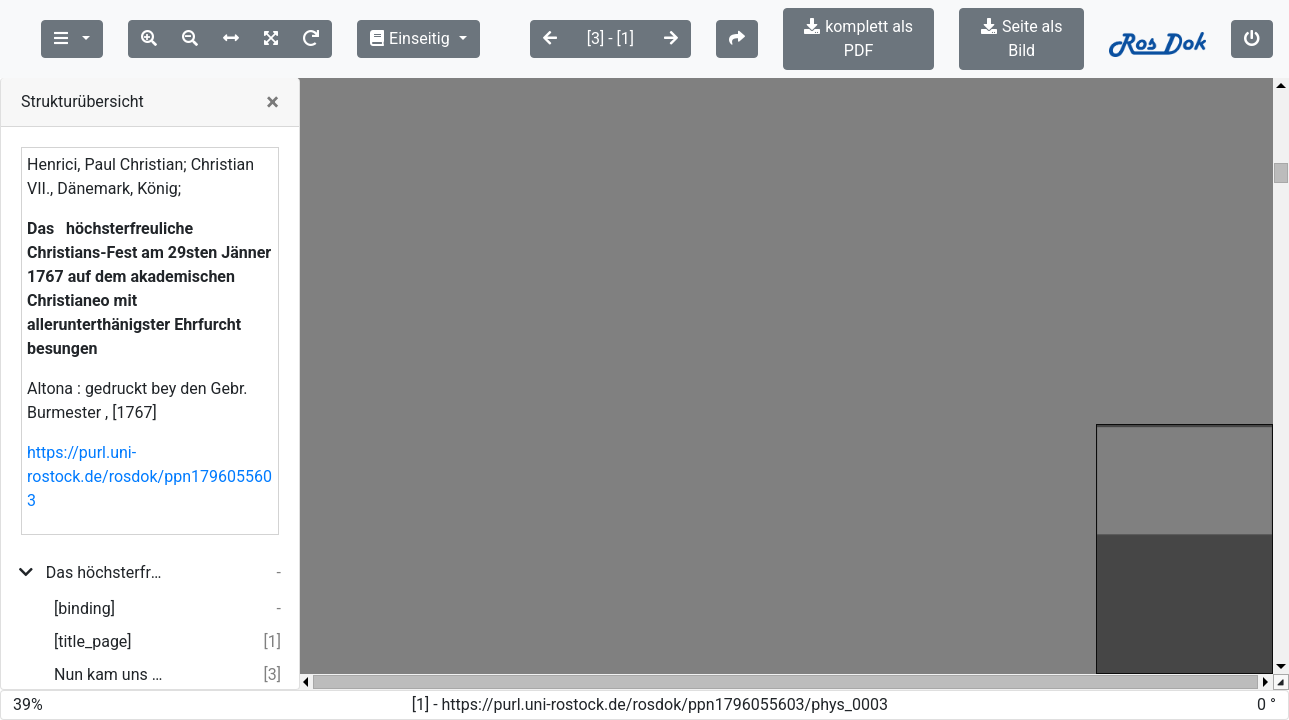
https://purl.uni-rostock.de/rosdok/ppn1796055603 (149, 452)
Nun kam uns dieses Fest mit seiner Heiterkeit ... (111, 650)
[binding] (84, 584)
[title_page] (93, 617)
